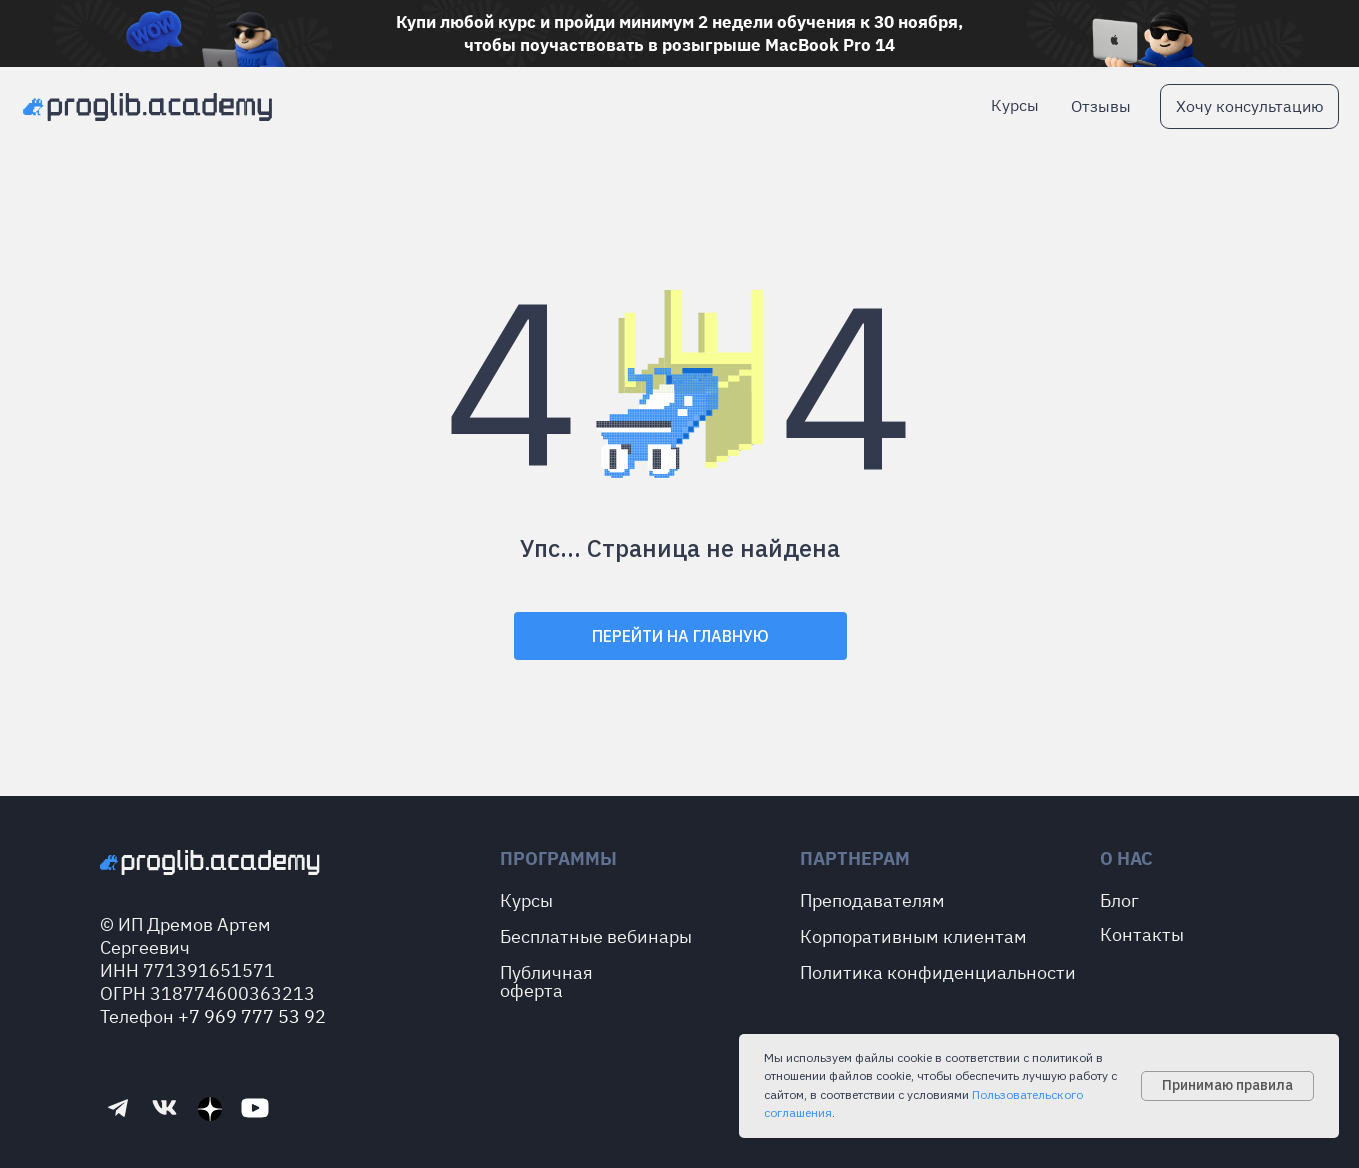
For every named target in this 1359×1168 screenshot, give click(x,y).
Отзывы (1101, 106)
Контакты (1142, 934)
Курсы (1015, 105)
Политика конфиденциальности (938, 972)
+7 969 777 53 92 (252, 1016)
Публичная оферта (546, 981)
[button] (1249, 106)
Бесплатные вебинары (596, 936)
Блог (1119, 900)
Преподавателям (872, 900)
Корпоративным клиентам (913, 936)
